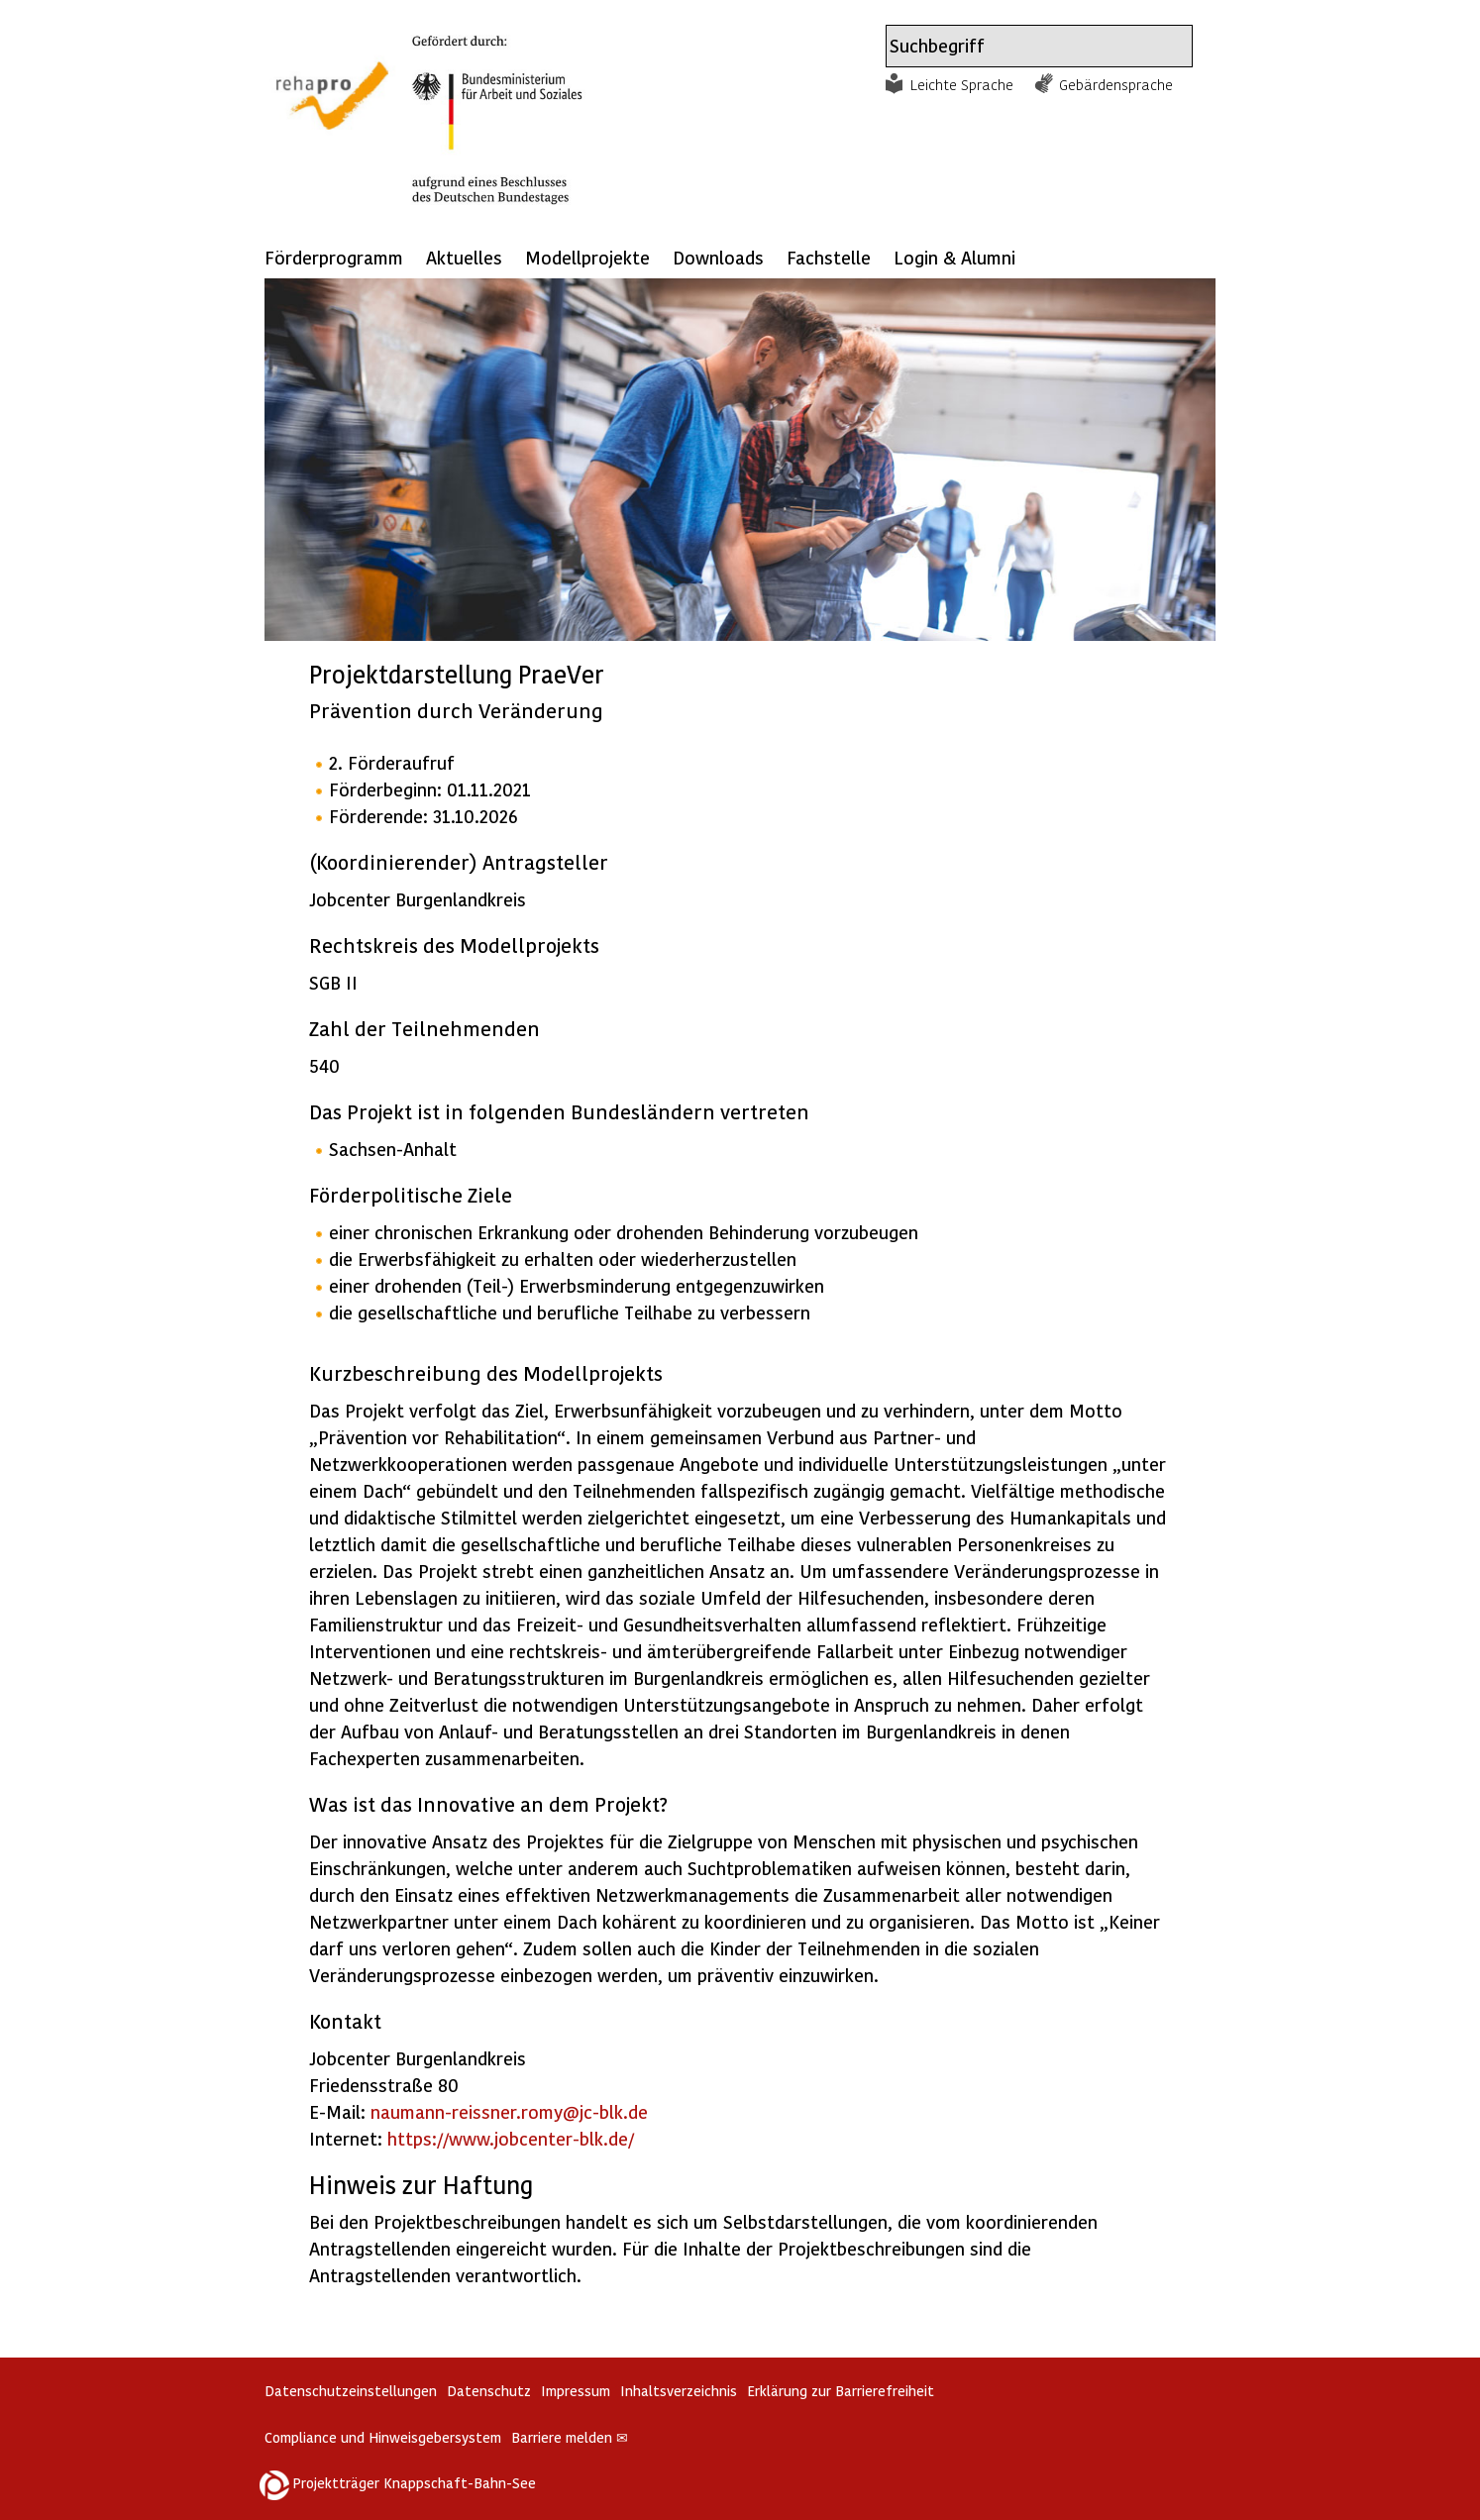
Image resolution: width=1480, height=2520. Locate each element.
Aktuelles (464, 257)
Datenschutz (489, 2390)
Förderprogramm (333, 257)
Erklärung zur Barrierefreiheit (840, 2390)
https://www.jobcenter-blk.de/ (510, 2138)
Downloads (718, 257)
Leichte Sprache (961, 84)
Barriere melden (569, 2437)
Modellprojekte (587, 257)
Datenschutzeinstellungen (350, 2390)
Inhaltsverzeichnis (678, 2390)
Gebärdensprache (1116, 84)
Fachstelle (829, 257)
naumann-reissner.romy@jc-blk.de (509, 2111)
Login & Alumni (954, 257)
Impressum (575, 2390)
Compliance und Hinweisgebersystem (382, 2437)
